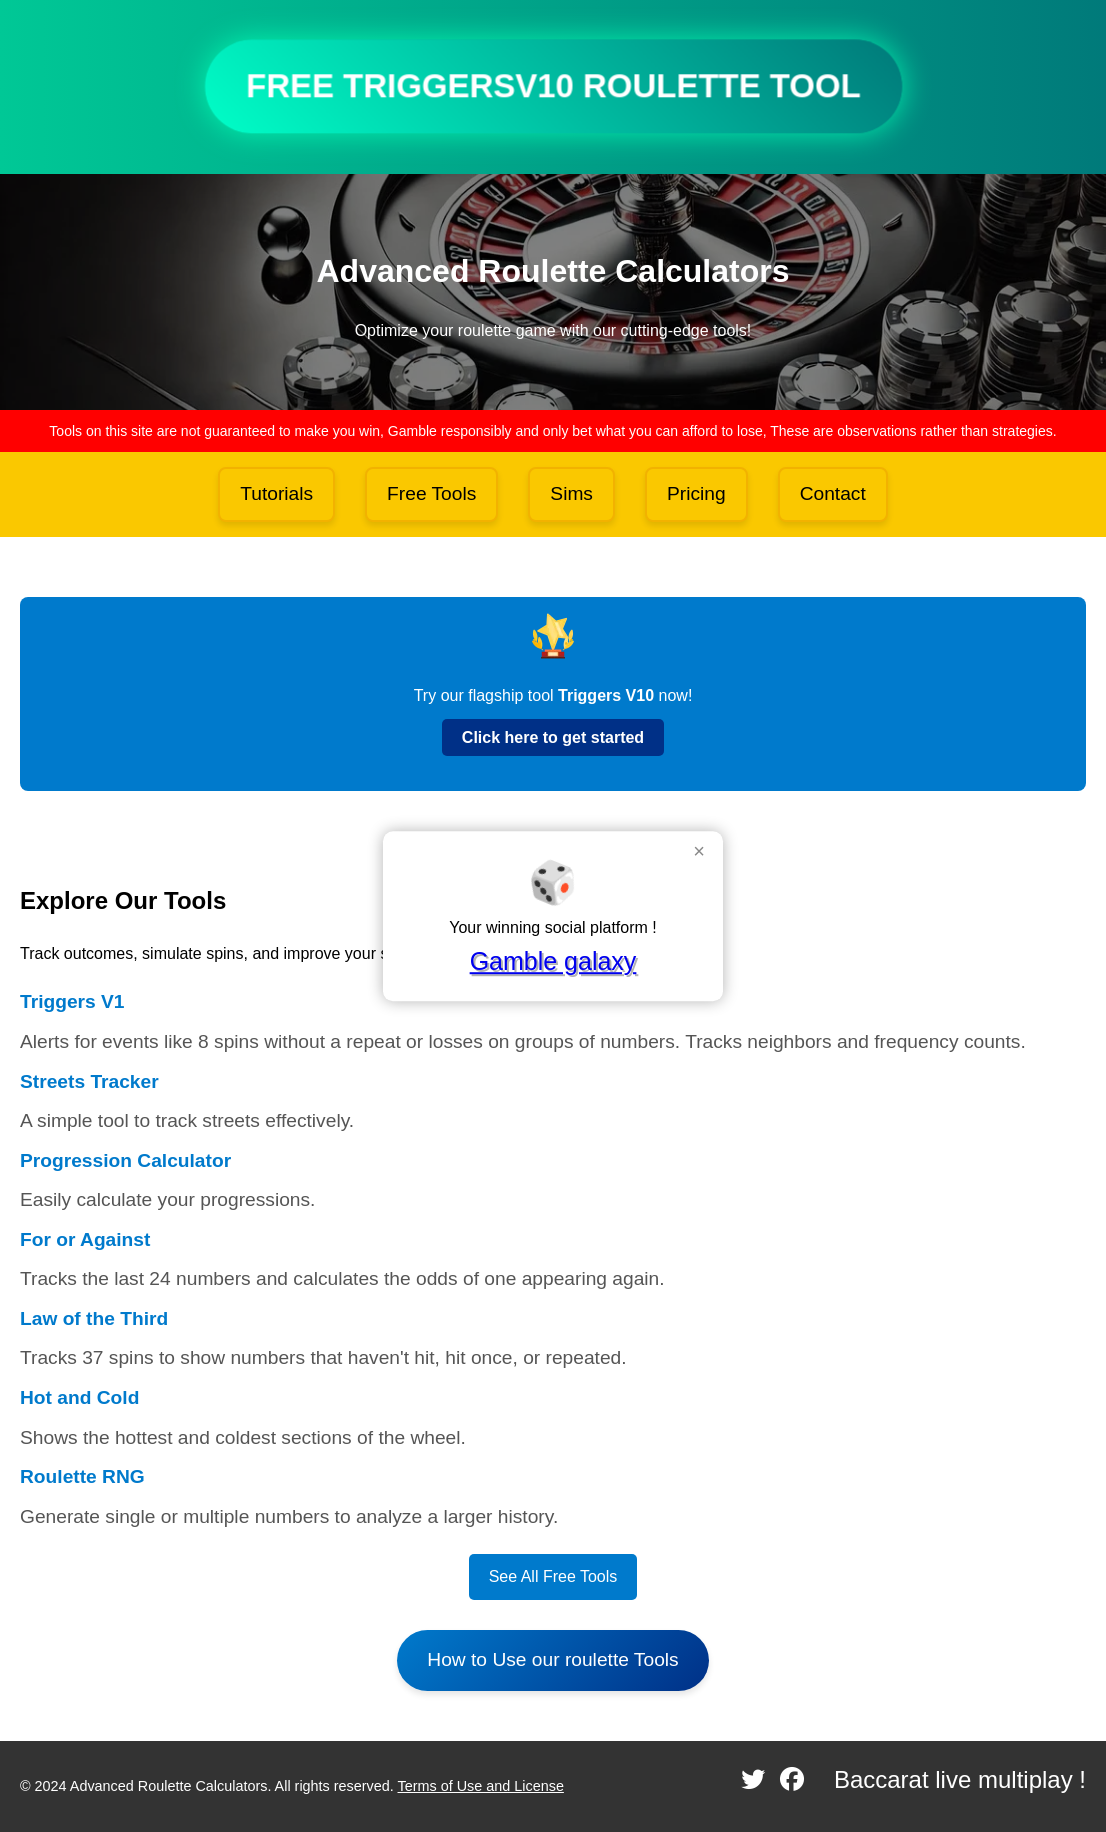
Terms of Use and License (481, 1786)
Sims (571, 493)
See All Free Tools (553, 1576)
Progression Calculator (125, 1160)
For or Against (85, 1239)
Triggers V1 (72, 1001)
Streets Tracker (89, 1081)
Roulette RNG (82, 1476)
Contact (833, 493)
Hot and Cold (79, 1397)
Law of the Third (94, 1318)
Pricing (696, 493)
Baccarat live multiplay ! (960, 1779)
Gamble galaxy (553, 961)
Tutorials (276, 493)
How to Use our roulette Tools (552, 1659)
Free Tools (431, 493)
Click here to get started (553, 737)
